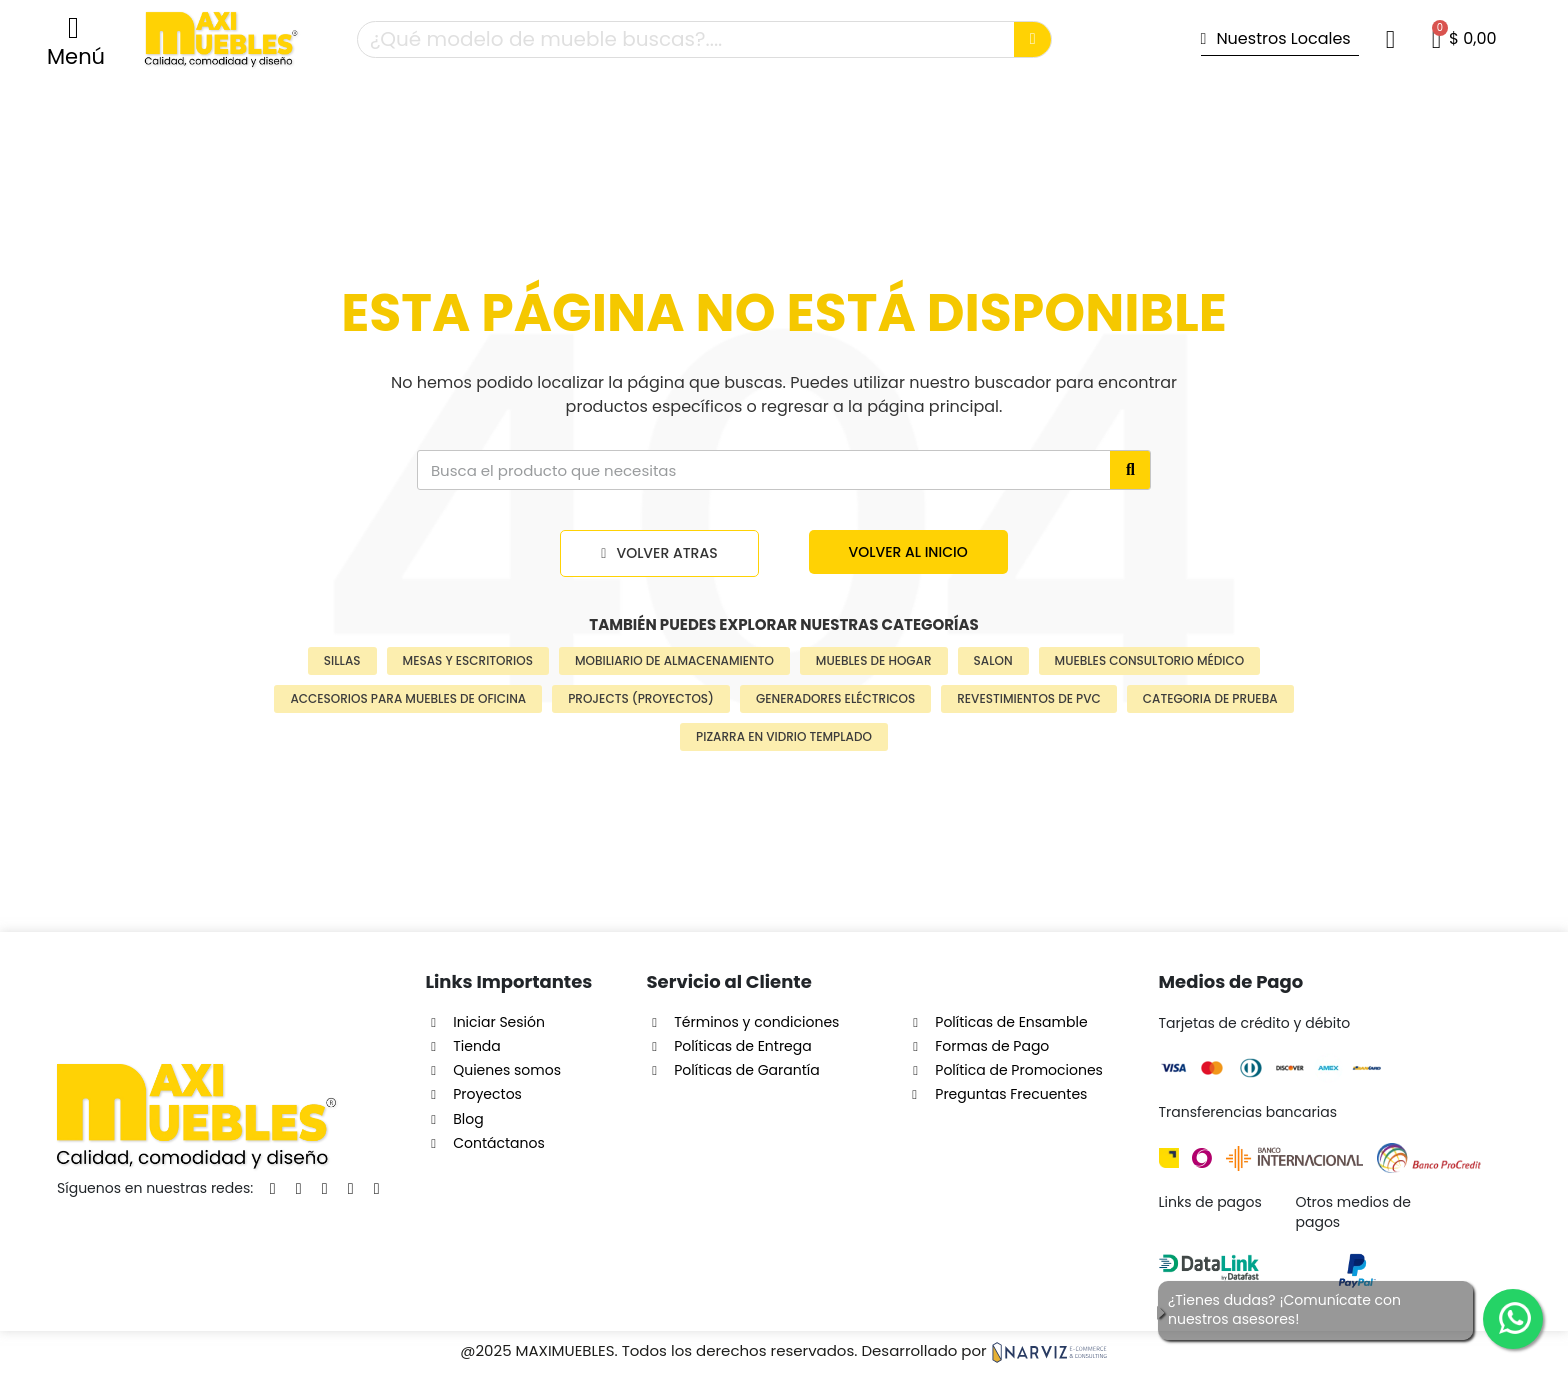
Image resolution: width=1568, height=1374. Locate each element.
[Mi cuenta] (1390, 39)
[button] (76, 40)
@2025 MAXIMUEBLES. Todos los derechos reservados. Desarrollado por (783, 1350)
